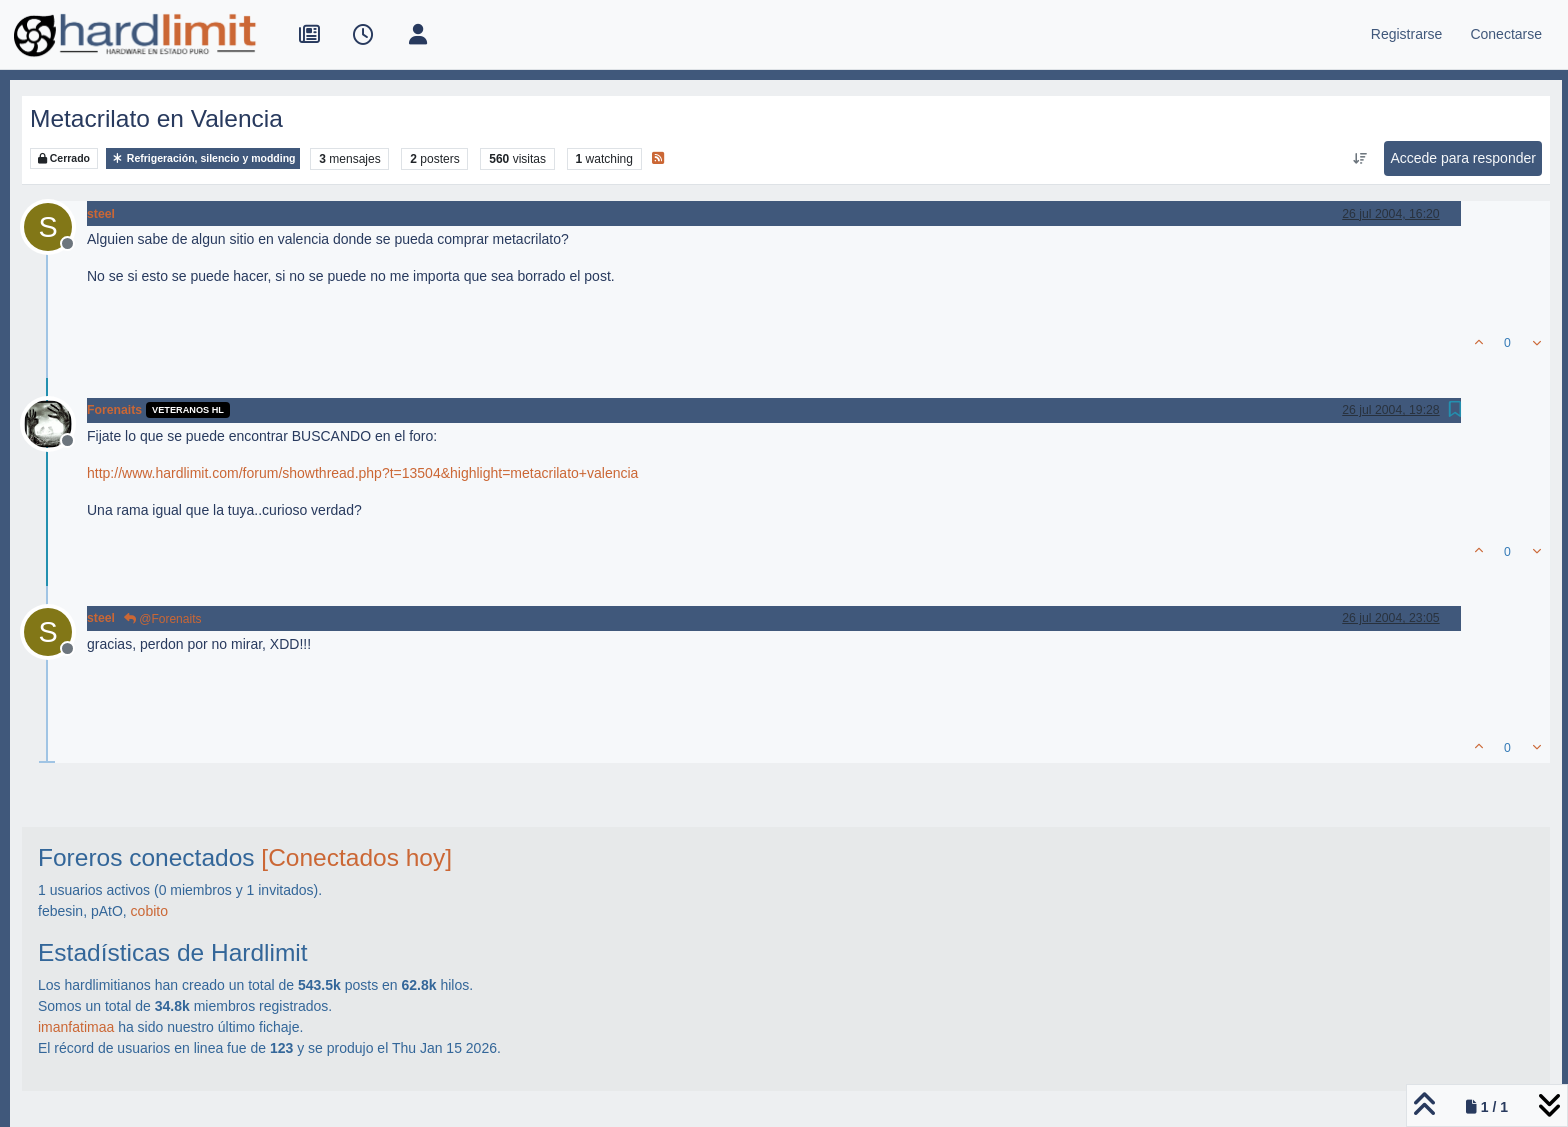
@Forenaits (163, 619)
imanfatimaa (76, 1027)
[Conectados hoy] (356, 857)
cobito (149, 911)
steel (101, 214)
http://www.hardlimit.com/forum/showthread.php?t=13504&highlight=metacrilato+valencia (362, 473)
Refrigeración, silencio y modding (203, 158)
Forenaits (114, 410)
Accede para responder (1463, 158)
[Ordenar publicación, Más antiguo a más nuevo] (1359, 159)
